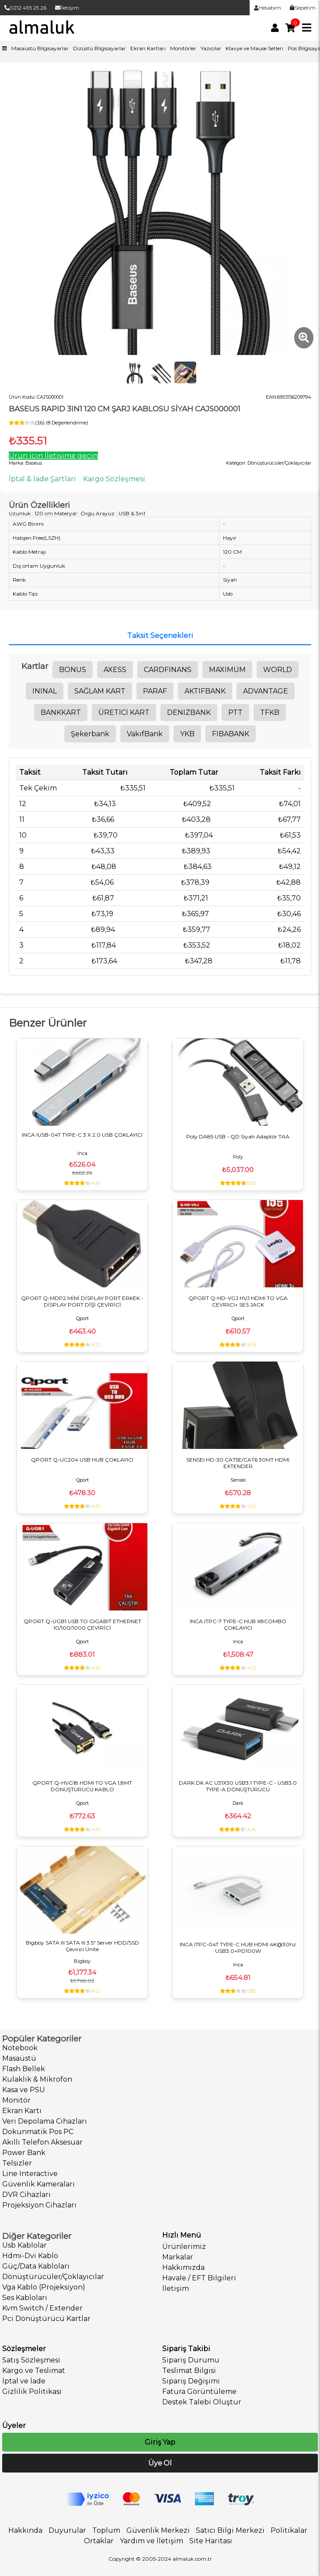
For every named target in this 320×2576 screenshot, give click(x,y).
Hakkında (25, 2530)
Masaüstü (19, 2058)
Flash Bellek (23, 2069)
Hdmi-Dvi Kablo (30, 2256)
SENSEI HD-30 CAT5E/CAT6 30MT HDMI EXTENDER (237, 1462)
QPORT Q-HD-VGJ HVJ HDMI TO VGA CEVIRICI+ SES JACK (238, 1301)
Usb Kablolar (24, 2245)
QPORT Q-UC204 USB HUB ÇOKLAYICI (82, 1459)
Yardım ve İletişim (151, 2541)
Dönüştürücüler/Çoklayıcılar (53, 2277)
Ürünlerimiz (184, 2246)
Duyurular (67, 2530)
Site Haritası (210, 2541)
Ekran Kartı (22, 2111)
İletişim (67, 7)
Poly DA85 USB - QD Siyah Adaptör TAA (237, 1136)
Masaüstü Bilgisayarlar (40, 48)
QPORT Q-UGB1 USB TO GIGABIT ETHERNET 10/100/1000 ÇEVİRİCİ (82, 1624)
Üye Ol (160, 2463)
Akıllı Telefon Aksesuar (42, 2142)
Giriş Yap (160, 2442)
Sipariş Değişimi (191, 2381)
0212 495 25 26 (25, 7)
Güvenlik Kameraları (38, 2184)
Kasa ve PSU (23, 2090)
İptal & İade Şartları (42, 479)
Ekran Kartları (148, 48)
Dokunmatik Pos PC (37, 2132)
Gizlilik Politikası (32, 2391)
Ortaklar (99, 2541)
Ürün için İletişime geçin (53, 456)
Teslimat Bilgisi (189, 2370)
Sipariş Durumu (190, 2360)
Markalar (177, 2257)
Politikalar (289, 2530)
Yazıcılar (211, 48)
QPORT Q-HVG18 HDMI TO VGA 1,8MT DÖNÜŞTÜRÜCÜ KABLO (82, 1786)
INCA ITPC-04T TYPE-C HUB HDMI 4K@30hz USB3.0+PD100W (238, 1947)
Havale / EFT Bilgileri (199, 2278)
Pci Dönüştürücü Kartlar (46, 2318)
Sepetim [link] (303, 7)
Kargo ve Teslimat (33, 2370)
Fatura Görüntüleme (199, 2391)
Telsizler (17, 2163)
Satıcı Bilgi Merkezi (230, 2530)
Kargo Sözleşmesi (114, 479)
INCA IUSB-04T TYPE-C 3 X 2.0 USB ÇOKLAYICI (82, 1134)
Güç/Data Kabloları (36, 2266)
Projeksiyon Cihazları (39, 2205)
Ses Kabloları (24, 2297)
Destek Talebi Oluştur (201, 2402)
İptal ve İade (23, 2381)
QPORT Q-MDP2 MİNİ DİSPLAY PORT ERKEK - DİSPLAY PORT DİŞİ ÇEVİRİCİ (82, 1301)
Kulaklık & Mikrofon (37, 2079)
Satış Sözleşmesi (31, 2360)
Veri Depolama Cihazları (44, 2121)
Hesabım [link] (267, 7)
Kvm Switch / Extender (42, 2308)
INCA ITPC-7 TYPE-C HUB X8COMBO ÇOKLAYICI (238, 1624)
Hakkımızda (183, 2267)
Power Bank (23, 2152)
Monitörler (183, 48)
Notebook (20, 2048)
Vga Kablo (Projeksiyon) (43, 2287)
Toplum (106, 2530)
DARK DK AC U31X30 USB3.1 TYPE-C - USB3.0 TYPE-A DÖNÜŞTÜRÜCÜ (238, 1786)
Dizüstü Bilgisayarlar (99, 48)
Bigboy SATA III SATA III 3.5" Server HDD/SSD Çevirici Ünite (82, 1945)
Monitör (16, 2100)
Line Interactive (30, 2173)
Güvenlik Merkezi (158, 2530)
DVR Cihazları (26, 2194)
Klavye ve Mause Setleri (254, 48)
